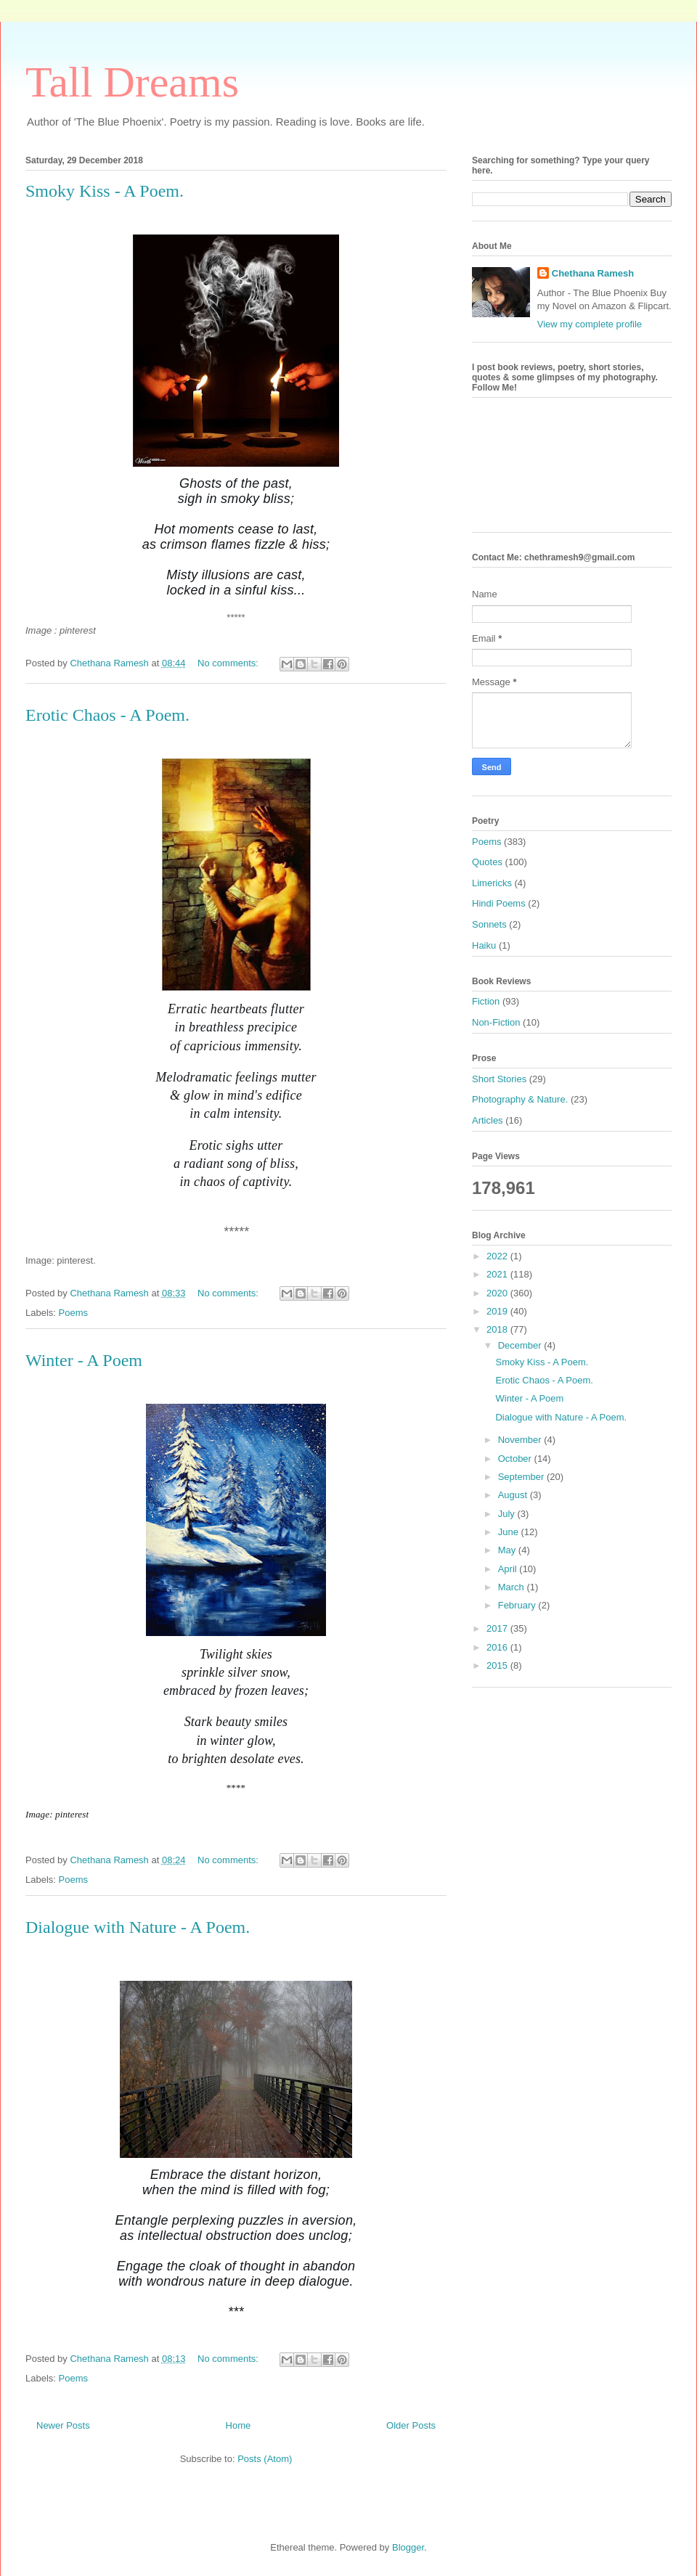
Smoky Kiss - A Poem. (104, 190)
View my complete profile (589, 324)
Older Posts (411, 2425)
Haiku (484, 945)
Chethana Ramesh (593, 273)
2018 (498, 1329)
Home (238, 2425)
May (508, 1550)
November (521, 1439)
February (518, 1605)
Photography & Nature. (520, 1099)
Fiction (486, 1001)
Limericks (492, 883)
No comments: (229, 663)
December (521, 1345)
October (516, 1458)
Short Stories (499, 1079)
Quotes (487, 861)
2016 (498, 1647)
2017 (498, 1628)
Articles (487, 1120)
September (522, 1476)
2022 (498, 1256)
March (512, 1587)
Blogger (408, 2547)
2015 (498, 1665)
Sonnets (489, 924)
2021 (498, 1274)
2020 (498, 1293)
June (509, 1531)
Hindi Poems (499, 903)
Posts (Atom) (264, 2458)
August (514, 1494)
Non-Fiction (496, 1022)
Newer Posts (63, 2425)
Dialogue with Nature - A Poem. (137, 1927)
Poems (73, 1312)
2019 (498, 1311)
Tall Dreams (132, 82)
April (509, 1568)
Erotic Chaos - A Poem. (107, 715)
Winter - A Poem (83, 1360)
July (508, 1513)
